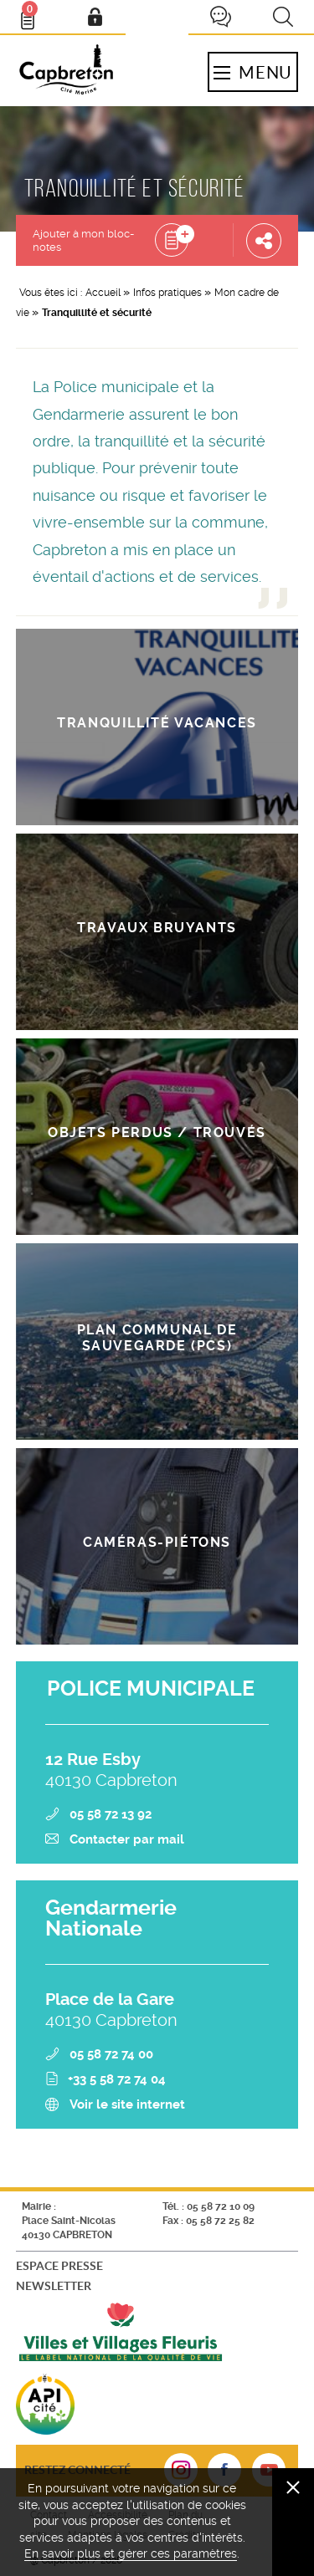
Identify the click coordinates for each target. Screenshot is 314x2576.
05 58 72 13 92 (110, 1814)
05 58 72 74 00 (111, 2054)
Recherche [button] (283, 16)
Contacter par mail (126, 1839)
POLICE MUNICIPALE (151, 1688)
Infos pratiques (167, 292)
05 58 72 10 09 (221, 2206)
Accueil (103, 292)
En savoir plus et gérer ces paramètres (130, 2553)
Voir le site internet (127, 2104)
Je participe (220, 16)
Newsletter (53, 2285)
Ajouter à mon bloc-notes (83, 240)
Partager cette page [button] (264, 240)
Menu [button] (253, 72)
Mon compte (94, 16)
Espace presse (59, 2265)
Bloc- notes (35, 13)
